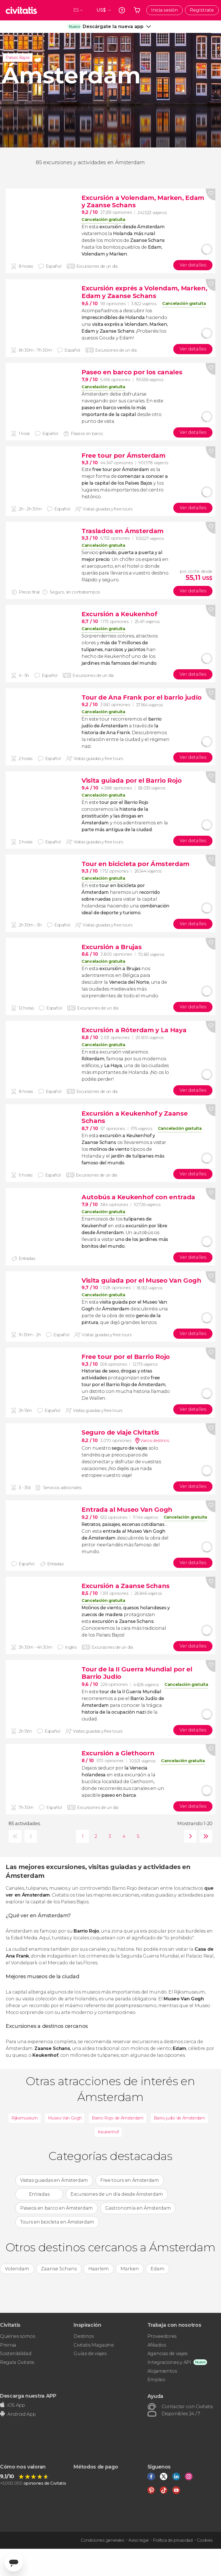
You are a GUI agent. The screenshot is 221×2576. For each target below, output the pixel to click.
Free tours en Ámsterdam (129, 2180)
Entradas (39, 2194)
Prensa (8, 2345)
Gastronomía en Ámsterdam (138, 2208)
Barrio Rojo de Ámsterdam (117, 2118)
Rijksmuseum (24, 2118)
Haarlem (98, 2268)
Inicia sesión (164, 10)
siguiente (189, 1836)
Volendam (17, 2268)
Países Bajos (18, 57)
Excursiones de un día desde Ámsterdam (116, 2194)
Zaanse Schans (59, 2268)
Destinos (83, 2336)
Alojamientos (162, 2371)
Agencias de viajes (167, 2353)
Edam (157, 2268)
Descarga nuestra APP (28, 2396)
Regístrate (202, 10)
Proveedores (161, 2336)
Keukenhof (108, 2131)
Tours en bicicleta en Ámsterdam (57, 2222)
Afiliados (156, 2345)
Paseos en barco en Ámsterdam (56, 2208)
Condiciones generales (102, 2540)
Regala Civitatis (17, 2362)
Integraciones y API (169, 2362)
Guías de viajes (90, 2353)
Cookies (204, 2540)
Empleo (156, 2379)
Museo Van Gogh (65, 2118)
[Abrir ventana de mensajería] (14, 2562)
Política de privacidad (173, 2540)
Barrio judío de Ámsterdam (179, 2118)
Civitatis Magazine (94, 2345)
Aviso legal (138, 2540)
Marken (129, 2268)
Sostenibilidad (16, 2353)
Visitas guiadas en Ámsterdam (54, 2180)
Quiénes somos (17, 2336)
